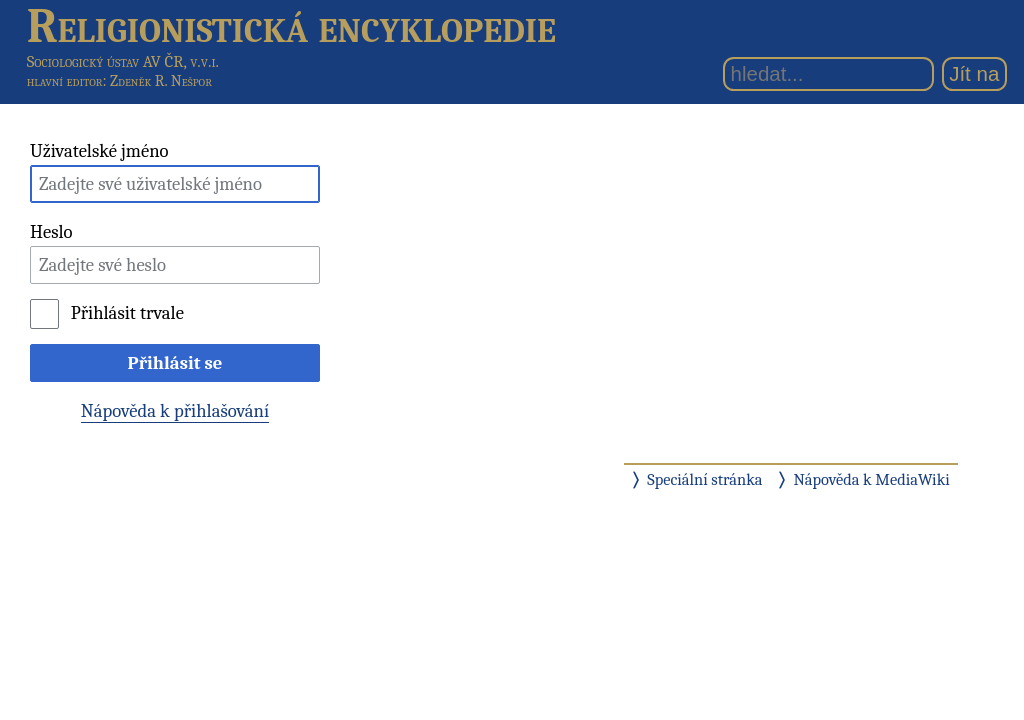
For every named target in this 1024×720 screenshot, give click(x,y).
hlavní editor (65, 81)
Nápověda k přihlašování (175, 411)
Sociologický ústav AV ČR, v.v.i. (123, 61)
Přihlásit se (175, 363)
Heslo (51, 232)
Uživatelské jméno (99, 151)
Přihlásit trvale (127, 313)
